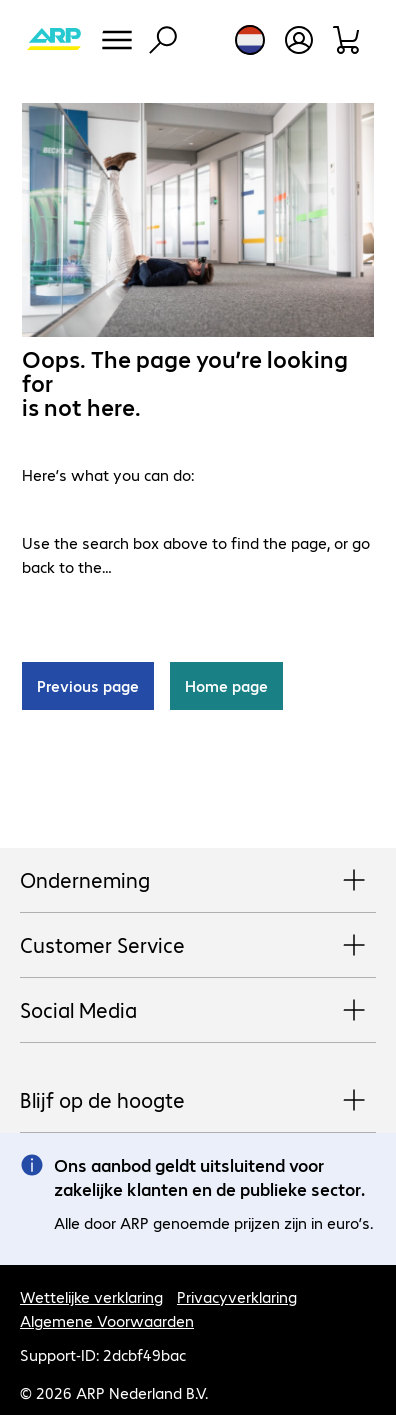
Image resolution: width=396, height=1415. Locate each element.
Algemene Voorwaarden (107, 1320)
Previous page (88, 685)
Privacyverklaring (237, 1296)
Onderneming (198, 881)
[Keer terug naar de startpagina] (54, 40)
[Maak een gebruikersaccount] (299, 40)
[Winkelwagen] (347, 40)
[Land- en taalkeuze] (250, 40)
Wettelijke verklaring (91, 1296)
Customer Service (198, 946)
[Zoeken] (163, 40)
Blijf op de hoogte (198, 1101)
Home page (226, 685)
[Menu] (117, 40)
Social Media (198, 1011)
